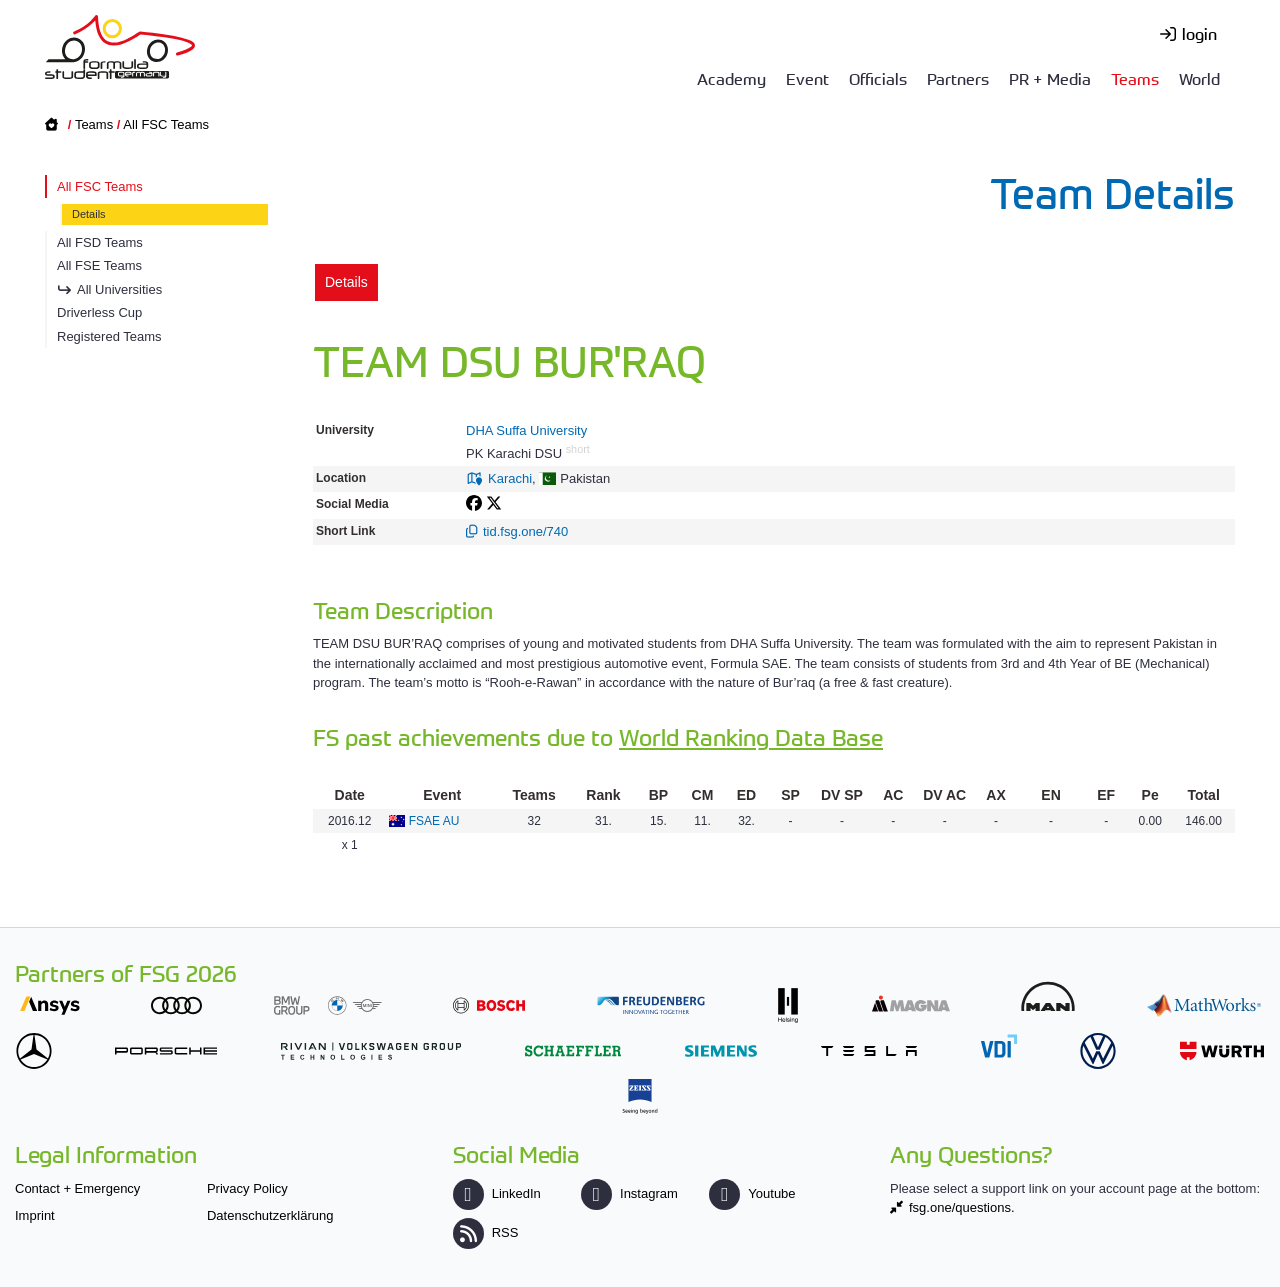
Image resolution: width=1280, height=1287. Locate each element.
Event (807, 78)
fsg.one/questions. (962, 1207)
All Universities (119, 289)
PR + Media (1050, 78)
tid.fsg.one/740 (525, 531)
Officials (878, 78)
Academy (731, 78)
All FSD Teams (100, 242)
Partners (958, 78)
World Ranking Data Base (751, 736)
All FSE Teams (99, 265)
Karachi (510, 478)
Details (89, 214)
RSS (486, 1232)
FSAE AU (434, 821)
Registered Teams (109, 336)
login (1199, 33)
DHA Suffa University (526, 430)
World (1199, 78)
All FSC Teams (166, 124)
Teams (1135, 78)
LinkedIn (497, 1193)
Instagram (629, 1193)
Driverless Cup (99, 312)
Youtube (752, 1193)
